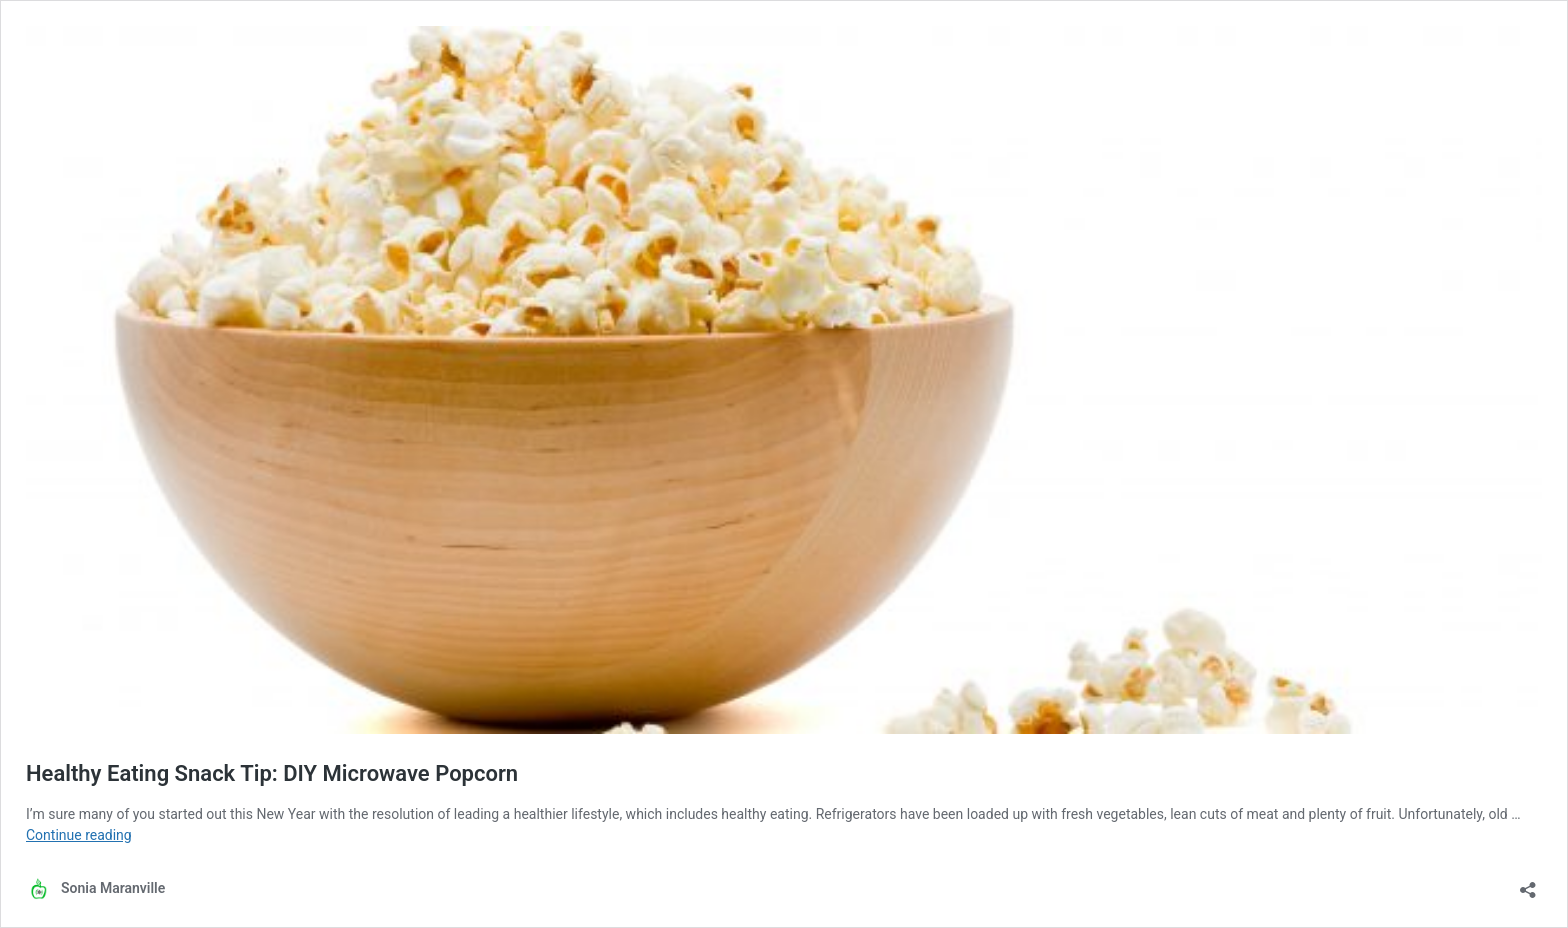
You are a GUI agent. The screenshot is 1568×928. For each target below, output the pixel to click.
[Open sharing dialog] (1528, 883)
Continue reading (79, 835)
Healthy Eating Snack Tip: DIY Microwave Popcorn (272, 773)
